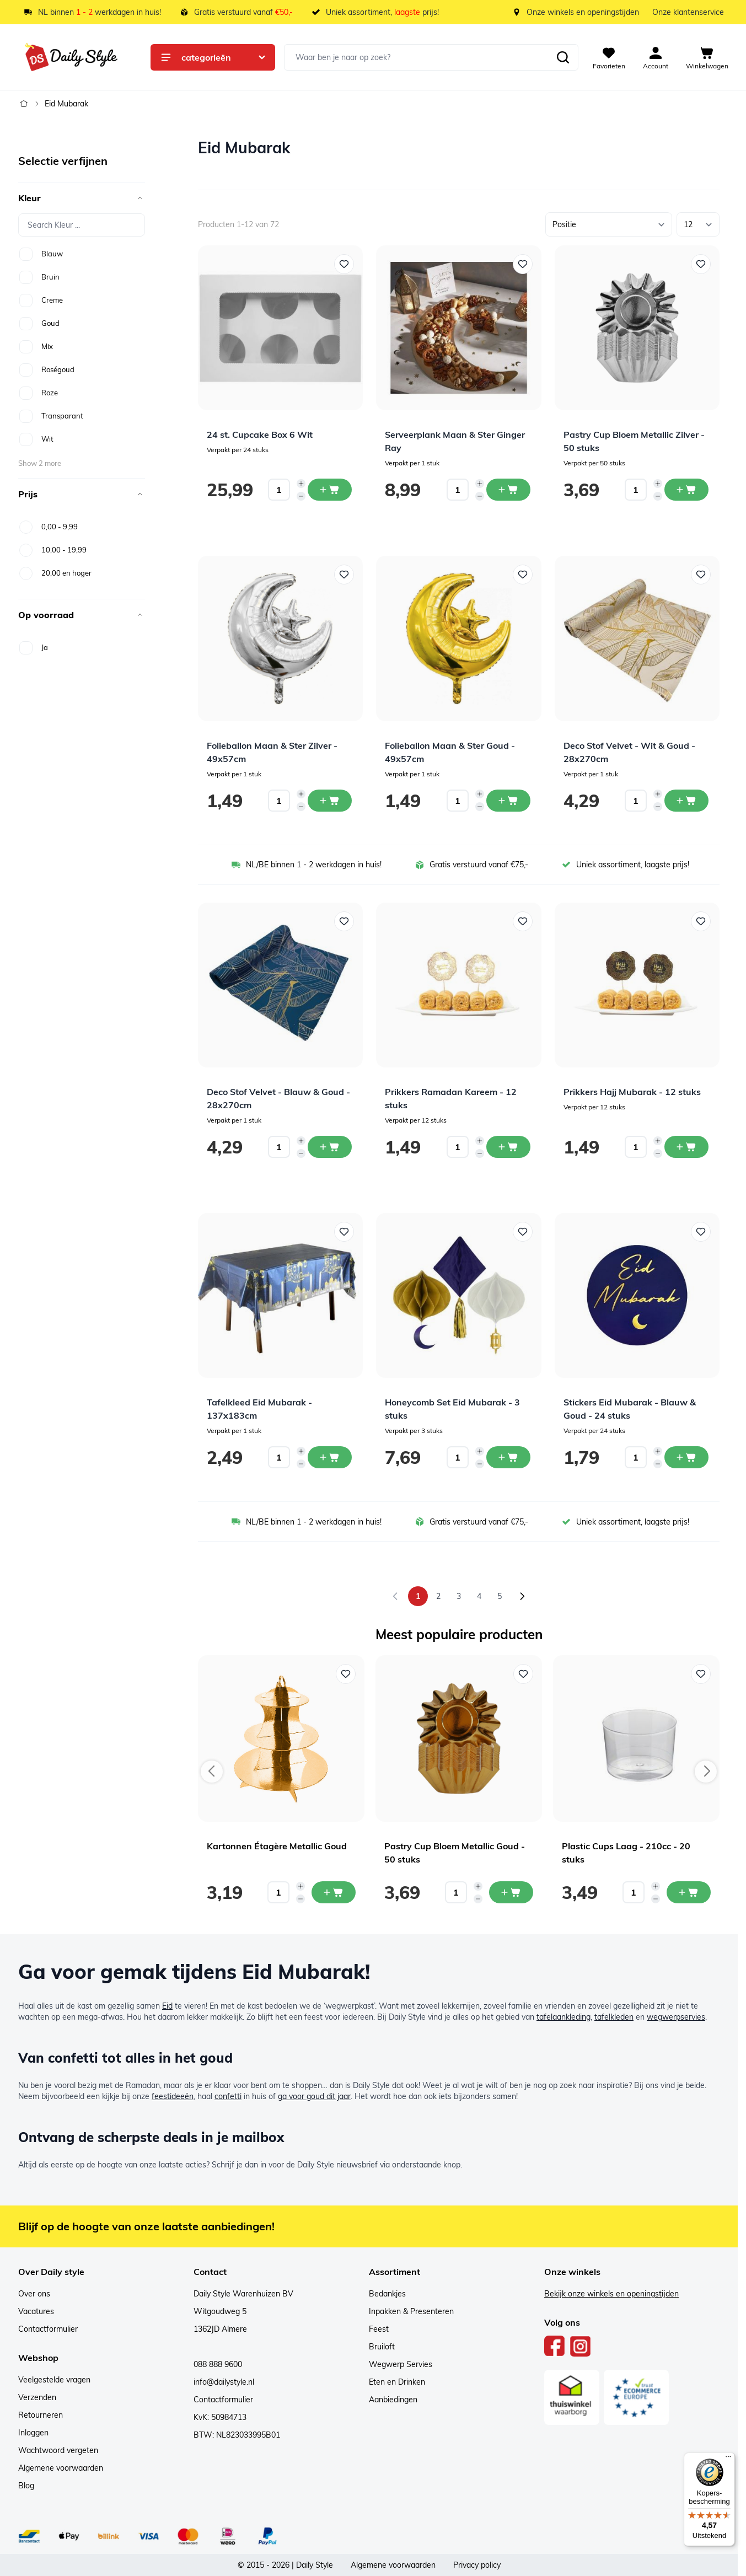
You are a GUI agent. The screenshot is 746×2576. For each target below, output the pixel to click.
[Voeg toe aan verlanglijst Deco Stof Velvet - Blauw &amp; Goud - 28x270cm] (344, 921)
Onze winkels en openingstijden (583, 12)
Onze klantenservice (688, 12)
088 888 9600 (218, 2364)
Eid (167, 2006)
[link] (395, 1596)
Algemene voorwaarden (60, 2468)
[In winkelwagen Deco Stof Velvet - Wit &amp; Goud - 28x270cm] (686, 801)
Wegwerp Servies (400, 2364)
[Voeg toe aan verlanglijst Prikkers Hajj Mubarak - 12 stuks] (701, 921)
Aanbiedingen (393, 2400)
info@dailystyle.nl (224, 2382)
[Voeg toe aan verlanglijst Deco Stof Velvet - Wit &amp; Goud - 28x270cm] (701, 574)
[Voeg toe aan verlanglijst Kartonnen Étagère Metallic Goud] (346, 1674)
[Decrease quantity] (301, 496)
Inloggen (33, 2433)
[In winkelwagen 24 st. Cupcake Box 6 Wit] (330, 490)
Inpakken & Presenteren (411, 2311)
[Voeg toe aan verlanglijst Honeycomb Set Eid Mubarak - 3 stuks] (523, 1232)
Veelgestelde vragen (54, 2380)
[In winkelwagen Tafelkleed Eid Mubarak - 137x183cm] (330, 1457)
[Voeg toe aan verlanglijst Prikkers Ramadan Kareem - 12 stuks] (523, 921)
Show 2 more (39, 463)
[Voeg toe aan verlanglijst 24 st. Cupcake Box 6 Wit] (344, 264)
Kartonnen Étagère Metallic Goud (277, 1846)
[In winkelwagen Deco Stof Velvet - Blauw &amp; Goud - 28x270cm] (330, 1147)
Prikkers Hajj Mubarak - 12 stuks (632, 1091)
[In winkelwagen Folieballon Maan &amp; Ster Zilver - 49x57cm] (330, 801)
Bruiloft (382, 2347)
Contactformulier (48, 2329)
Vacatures (36, 2311)
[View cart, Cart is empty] (707, 57)
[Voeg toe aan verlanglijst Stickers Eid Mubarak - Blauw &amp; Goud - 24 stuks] (701, 1232)
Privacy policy (477, 2565)
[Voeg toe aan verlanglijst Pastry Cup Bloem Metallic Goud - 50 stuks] (523, 1674)
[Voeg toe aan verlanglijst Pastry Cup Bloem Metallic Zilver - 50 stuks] (701, 264)
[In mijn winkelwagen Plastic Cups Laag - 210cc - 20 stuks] (689, 1892)
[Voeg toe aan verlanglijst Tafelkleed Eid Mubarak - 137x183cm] (344, 1232)
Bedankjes (387, 2294)
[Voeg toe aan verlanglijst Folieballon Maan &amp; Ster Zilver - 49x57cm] (344, 574)
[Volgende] (522, 1596)
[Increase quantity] (301, 483)
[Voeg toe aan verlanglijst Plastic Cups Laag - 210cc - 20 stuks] (701, 1674)
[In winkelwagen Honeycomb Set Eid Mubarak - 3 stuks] (508, 1457)
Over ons (34, 2294)
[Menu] (728, 2459)
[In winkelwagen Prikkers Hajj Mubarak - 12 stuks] (686, 1147)
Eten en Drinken (397, 2382)
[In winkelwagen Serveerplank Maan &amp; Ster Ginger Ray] (508, 490)
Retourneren (40, 2415)
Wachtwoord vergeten (58, 2450)
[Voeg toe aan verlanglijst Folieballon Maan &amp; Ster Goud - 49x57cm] (523, 574)
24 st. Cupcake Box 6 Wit (260, 434)
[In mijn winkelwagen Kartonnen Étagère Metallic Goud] (334, 1892)
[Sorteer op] (608, 224)
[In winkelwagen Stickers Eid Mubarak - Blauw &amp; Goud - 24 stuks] (686, 1457)
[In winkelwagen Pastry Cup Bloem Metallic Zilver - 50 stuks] (686, 490)
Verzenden (37, 2397)
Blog (26, 2486)
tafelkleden (614, 2017)
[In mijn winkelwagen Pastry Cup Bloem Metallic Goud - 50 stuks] (511, 1892)
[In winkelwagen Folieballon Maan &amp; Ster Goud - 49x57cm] (508, 801)
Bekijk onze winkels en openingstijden (611, 2294)
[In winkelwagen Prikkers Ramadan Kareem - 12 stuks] (508, 1147)
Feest (379, 2329)
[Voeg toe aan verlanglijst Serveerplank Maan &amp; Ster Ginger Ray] (523, 264)
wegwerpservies (676, 2017)
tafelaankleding (563, 2017)
